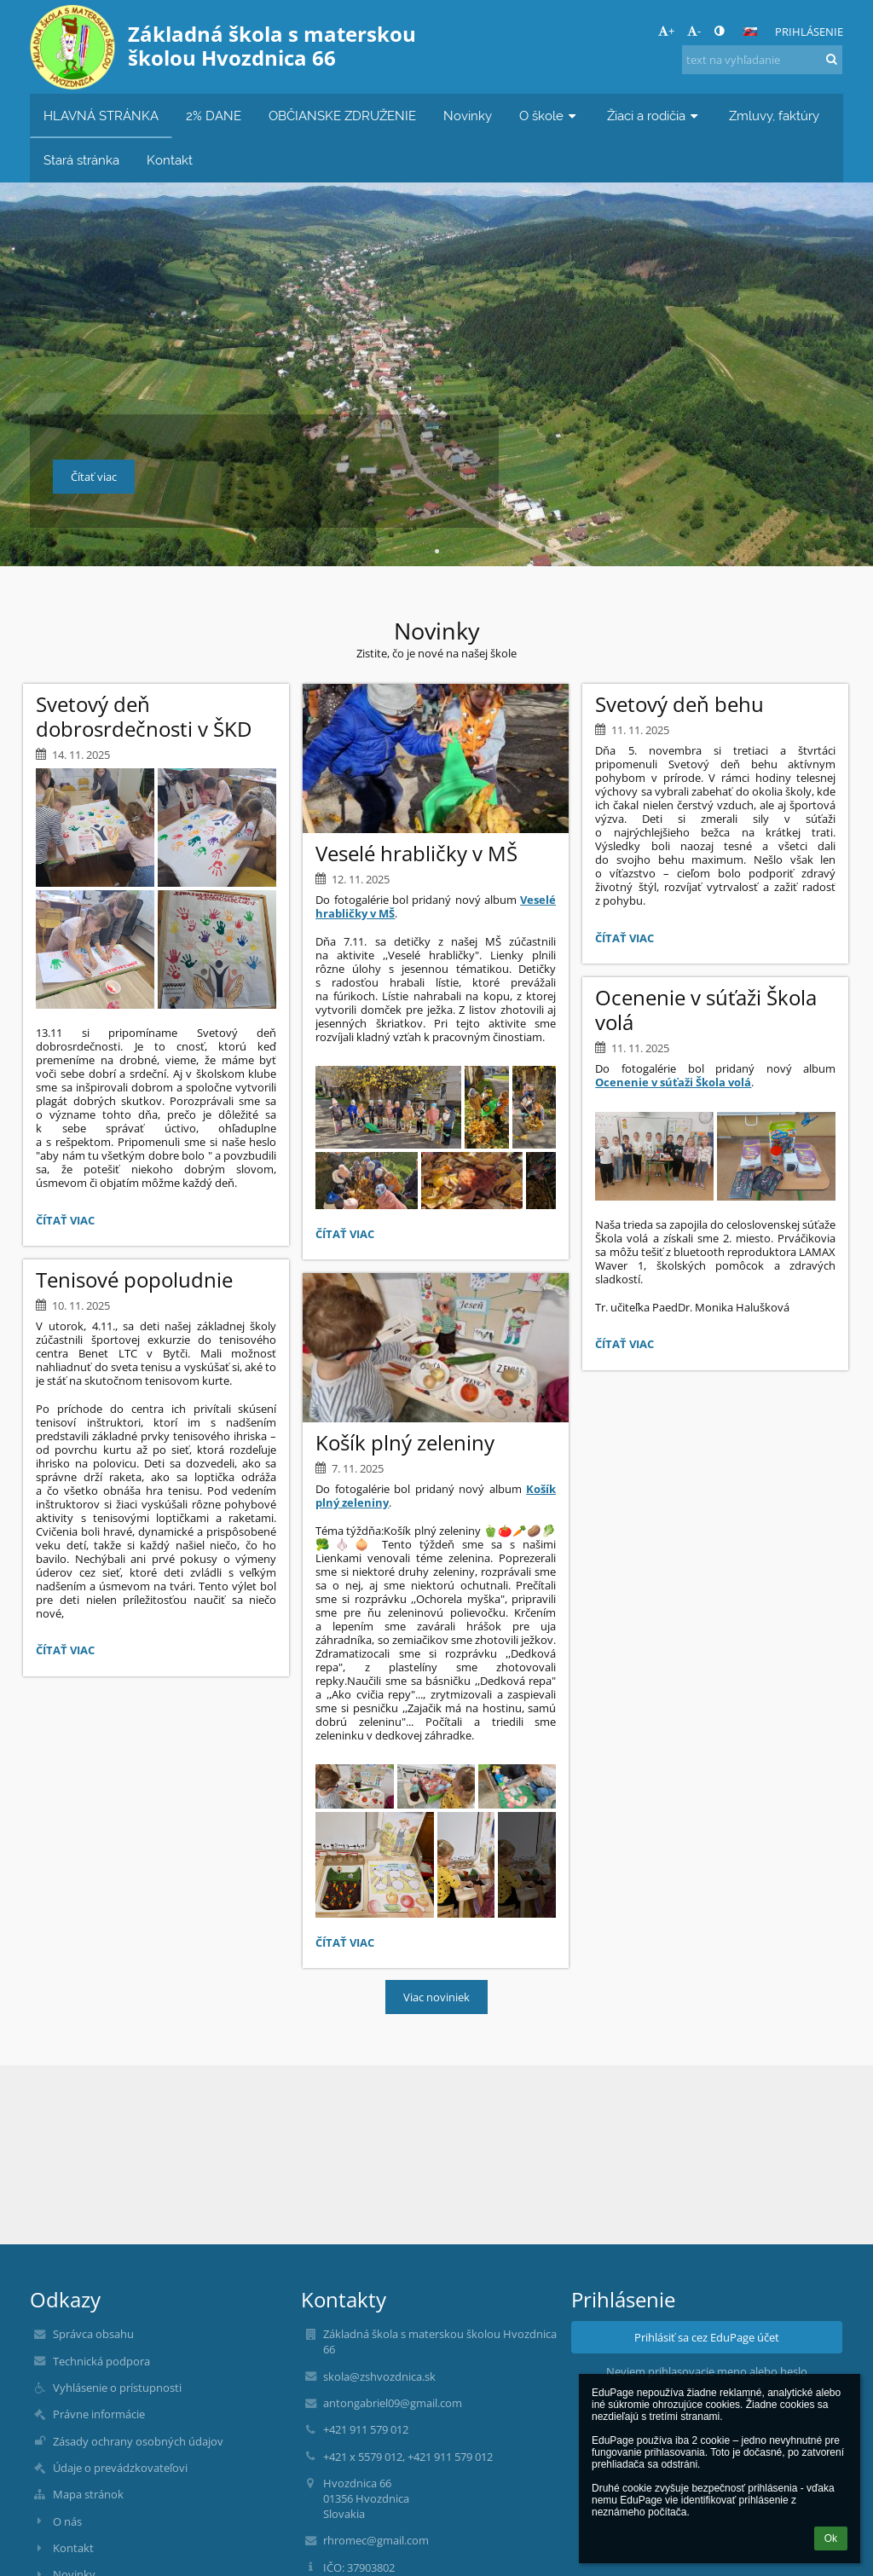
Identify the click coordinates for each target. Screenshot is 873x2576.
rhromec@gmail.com (376, 2540)
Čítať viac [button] (94, 476)
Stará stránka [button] (81, 160)
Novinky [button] (467, 115)
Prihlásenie (809, 31)
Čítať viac (69, 1223)
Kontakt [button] (170, 160)
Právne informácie (99, 2414)
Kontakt (73, 2548)
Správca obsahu (93, 2334)
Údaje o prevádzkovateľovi (120, 2467)
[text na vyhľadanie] (762, 59)
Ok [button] (830, 2538)
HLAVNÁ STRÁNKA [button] (101, 115)
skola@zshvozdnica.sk (379, 2376)
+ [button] (666, 30)
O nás (67, 2521)
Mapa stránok (88, 2494)
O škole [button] (549, 115)
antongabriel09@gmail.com (392, 2403)
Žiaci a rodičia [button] (654, 115)
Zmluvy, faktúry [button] (774, 115)
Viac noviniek (436, 1997)
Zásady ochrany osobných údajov (138, 2441)
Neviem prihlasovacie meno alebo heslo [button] (706, 2371)
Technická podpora (101, 2361)
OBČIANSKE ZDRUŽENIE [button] (342, 115)
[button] (750, 31)
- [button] (694, 30)
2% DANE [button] (213, 115)
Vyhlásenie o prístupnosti (117, 2387)
